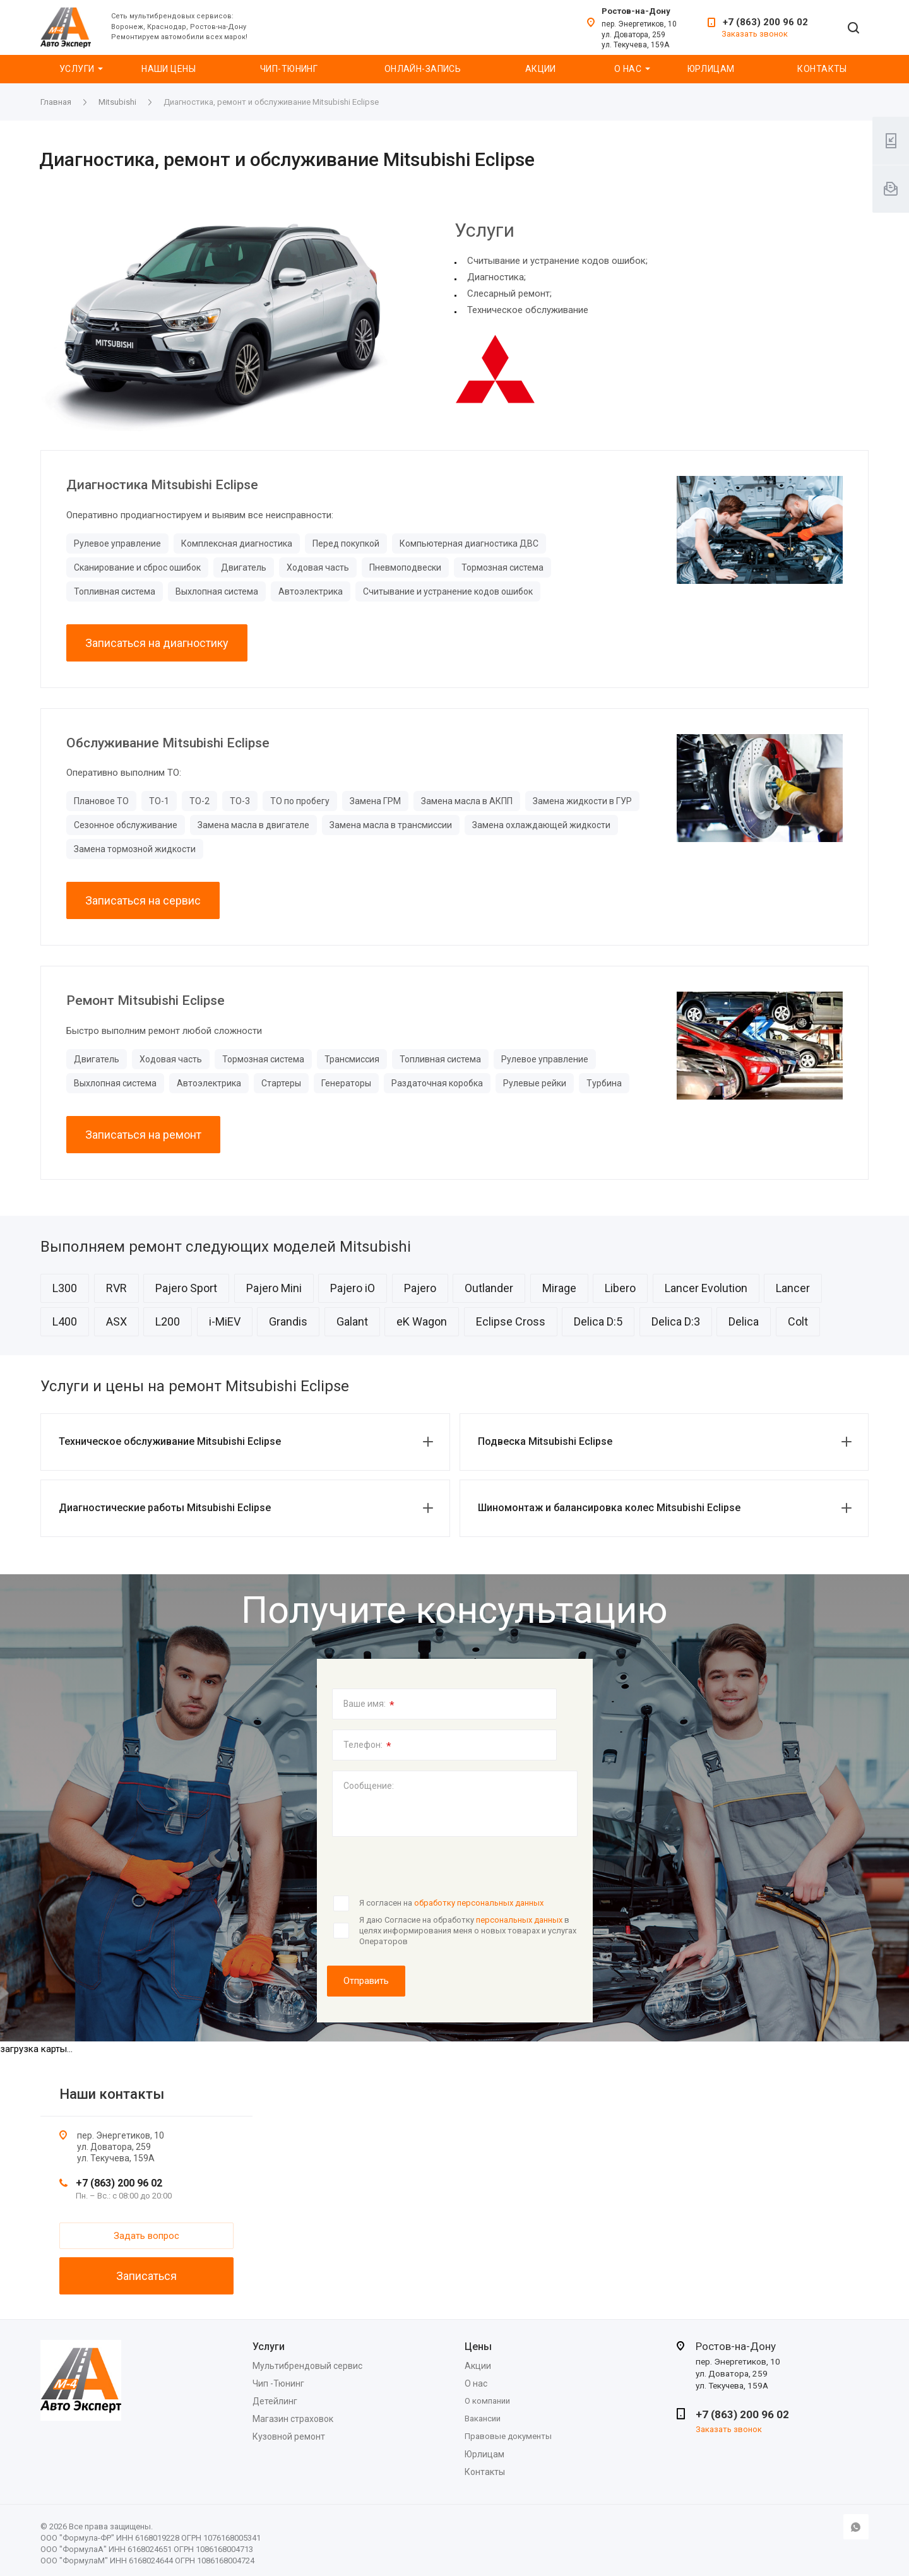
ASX (116, 1321)
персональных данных (519, 1920)
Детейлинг (274, 2401)
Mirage (559, 1288)
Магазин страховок (292, 2419)
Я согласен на (451, 1903)
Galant (352, 1321)
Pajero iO (352, 1288)
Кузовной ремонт (288, 2436)
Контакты (822, 69)
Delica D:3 (675, 1321)
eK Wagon (421, 1321)
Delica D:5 (598, 1321)
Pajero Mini (274, 1288)
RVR (116, 1288)
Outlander (489, 1288)
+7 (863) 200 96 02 (765, 22)
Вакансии (483, 2418)
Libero (620, 1288)
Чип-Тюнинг (289, 69)
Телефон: (367, 1746)
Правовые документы (508, 2436)
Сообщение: (368, 1786)
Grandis (288, 1321)
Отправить (366, 1980)
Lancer (793, 1288)
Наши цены (168, 69)
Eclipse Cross (510, 1321)
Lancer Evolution (706, 1288)
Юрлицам (711, 69)
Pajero (420, 1288)
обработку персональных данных (479, 1903)
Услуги (77, 69)
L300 (64, 1288)
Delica (743, 1321)
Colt (798, 1321)
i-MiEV (225, 1321)
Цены (478, 2347)
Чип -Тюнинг (278, 2383)
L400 (64, 1321)
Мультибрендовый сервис (307, 2366)
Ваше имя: (369, 1705)
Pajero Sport (186, 1288)
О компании (487, 2401)
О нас (627, 69)
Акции (540, 69)
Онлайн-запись (422, 69)
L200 (167, 1321)
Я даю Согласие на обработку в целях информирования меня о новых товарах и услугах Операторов (467, 1930)
